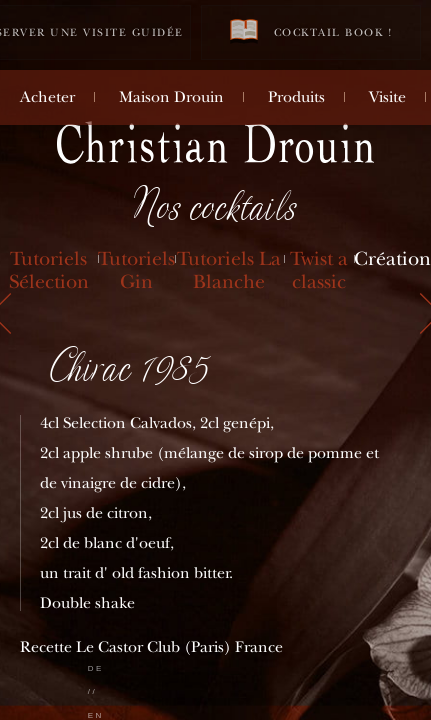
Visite (387, 97)
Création (392, 258)
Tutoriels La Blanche (229, 270)
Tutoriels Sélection (49, 270)
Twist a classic (319, 270)
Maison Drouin (171, 97)
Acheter (47, 97)
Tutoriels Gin (136, 270)
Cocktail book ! (311, 31)
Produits (296, 97)
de (96, 668)
